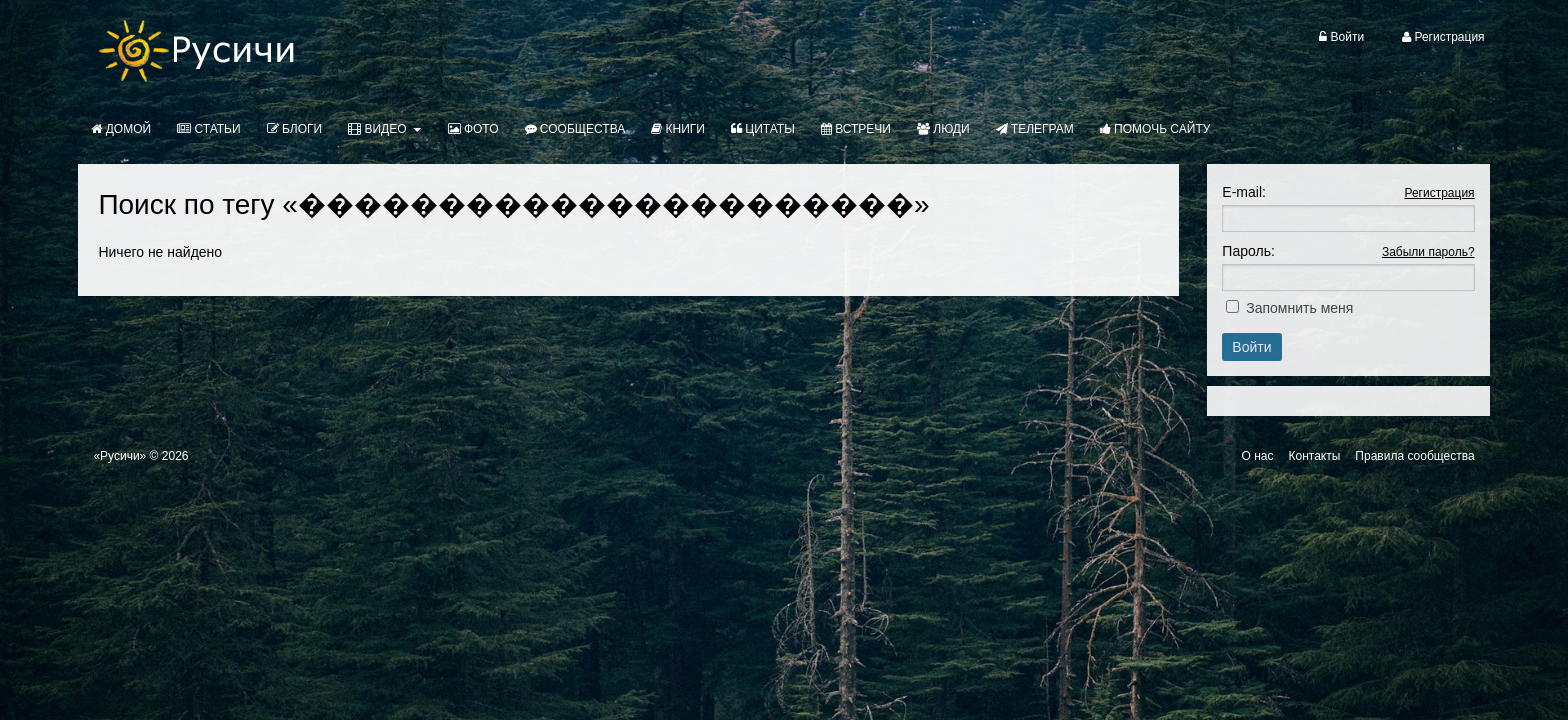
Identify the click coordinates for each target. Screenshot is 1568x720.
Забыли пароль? (1428, 252)
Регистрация (1439, 193)
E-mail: (1244, 192)
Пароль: (1248, 251)
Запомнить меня (1299, 308)
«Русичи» (119, 456)
